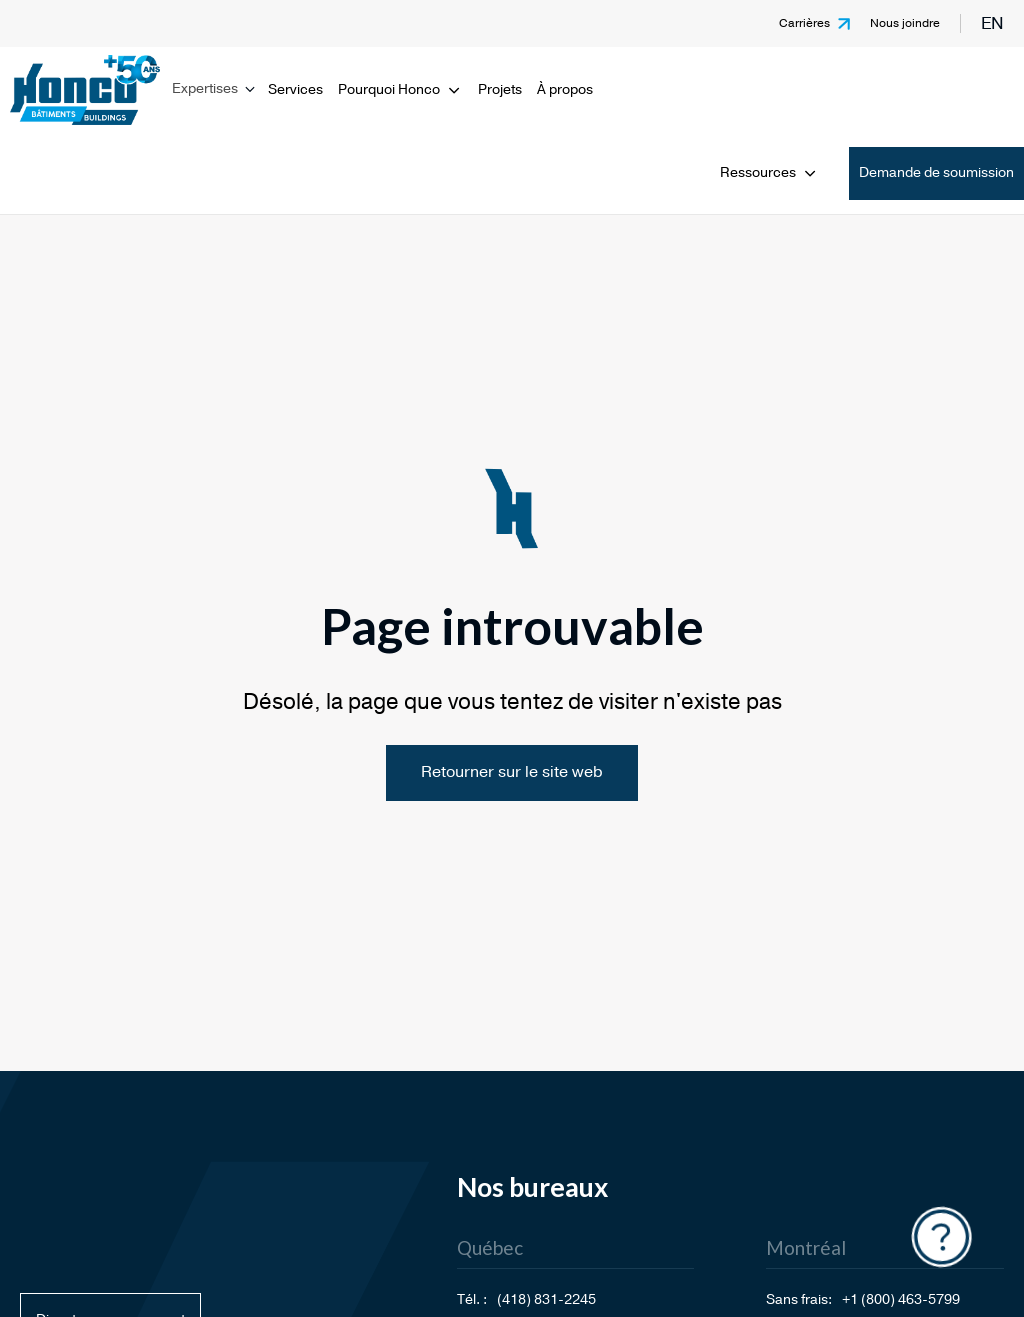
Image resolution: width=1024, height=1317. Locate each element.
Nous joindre (905, 23)
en (992, 23)
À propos (565, 89)
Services (295, 89)
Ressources (769, 172)
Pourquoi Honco (400, 89)
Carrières (804, 23)
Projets (500, 89)
